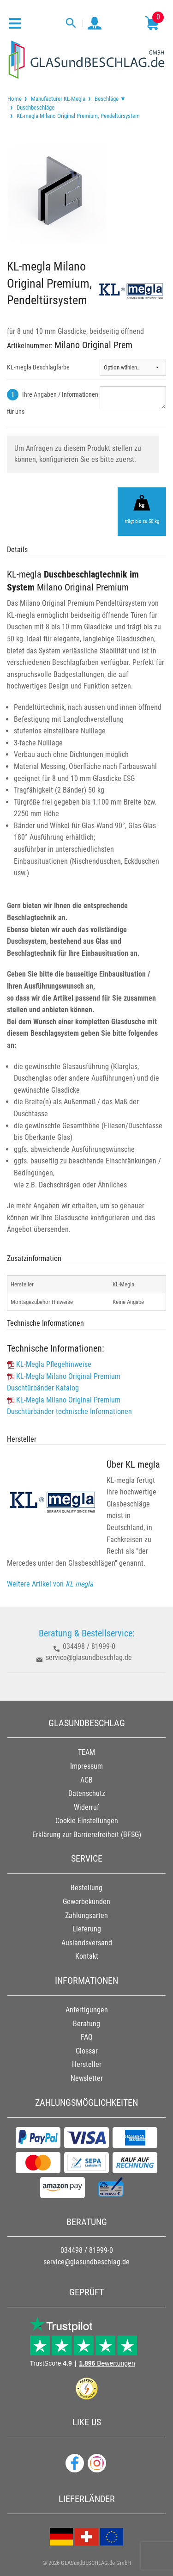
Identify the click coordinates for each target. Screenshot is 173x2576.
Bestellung (86, 1887)
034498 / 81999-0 (89, 1646)
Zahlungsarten (86, 1915)
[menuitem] (14, 98)
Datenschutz (86, 1793)
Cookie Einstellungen (86, 1820)
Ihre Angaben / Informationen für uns (52, 403)
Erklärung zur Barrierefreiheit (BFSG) (86, 1834)
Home (14, 98)
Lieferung (86, 1928)
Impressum (86, 1766)
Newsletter (87, 2078)
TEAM (86, 1752)
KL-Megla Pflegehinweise (53, 1364)
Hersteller (86, 2064)
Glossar (87, 2051)
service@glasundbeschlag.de (89, 1657)
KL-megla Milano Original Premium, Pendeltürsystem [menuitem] (77, 115)
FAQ (87, 2037)
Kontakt (86, 1956)
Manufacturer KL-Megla (58, 98)
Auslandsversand (86, 1942)
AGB (86, 1780)
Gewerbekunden (86, 1901)
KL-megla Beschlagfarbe (38, 367)
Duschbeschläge (35, 107)
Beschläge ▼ (110, 98)
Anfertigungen (87, 2009)
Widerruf (86, 1807)
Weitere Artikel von (50, 1584)
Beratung (86, 2023)
